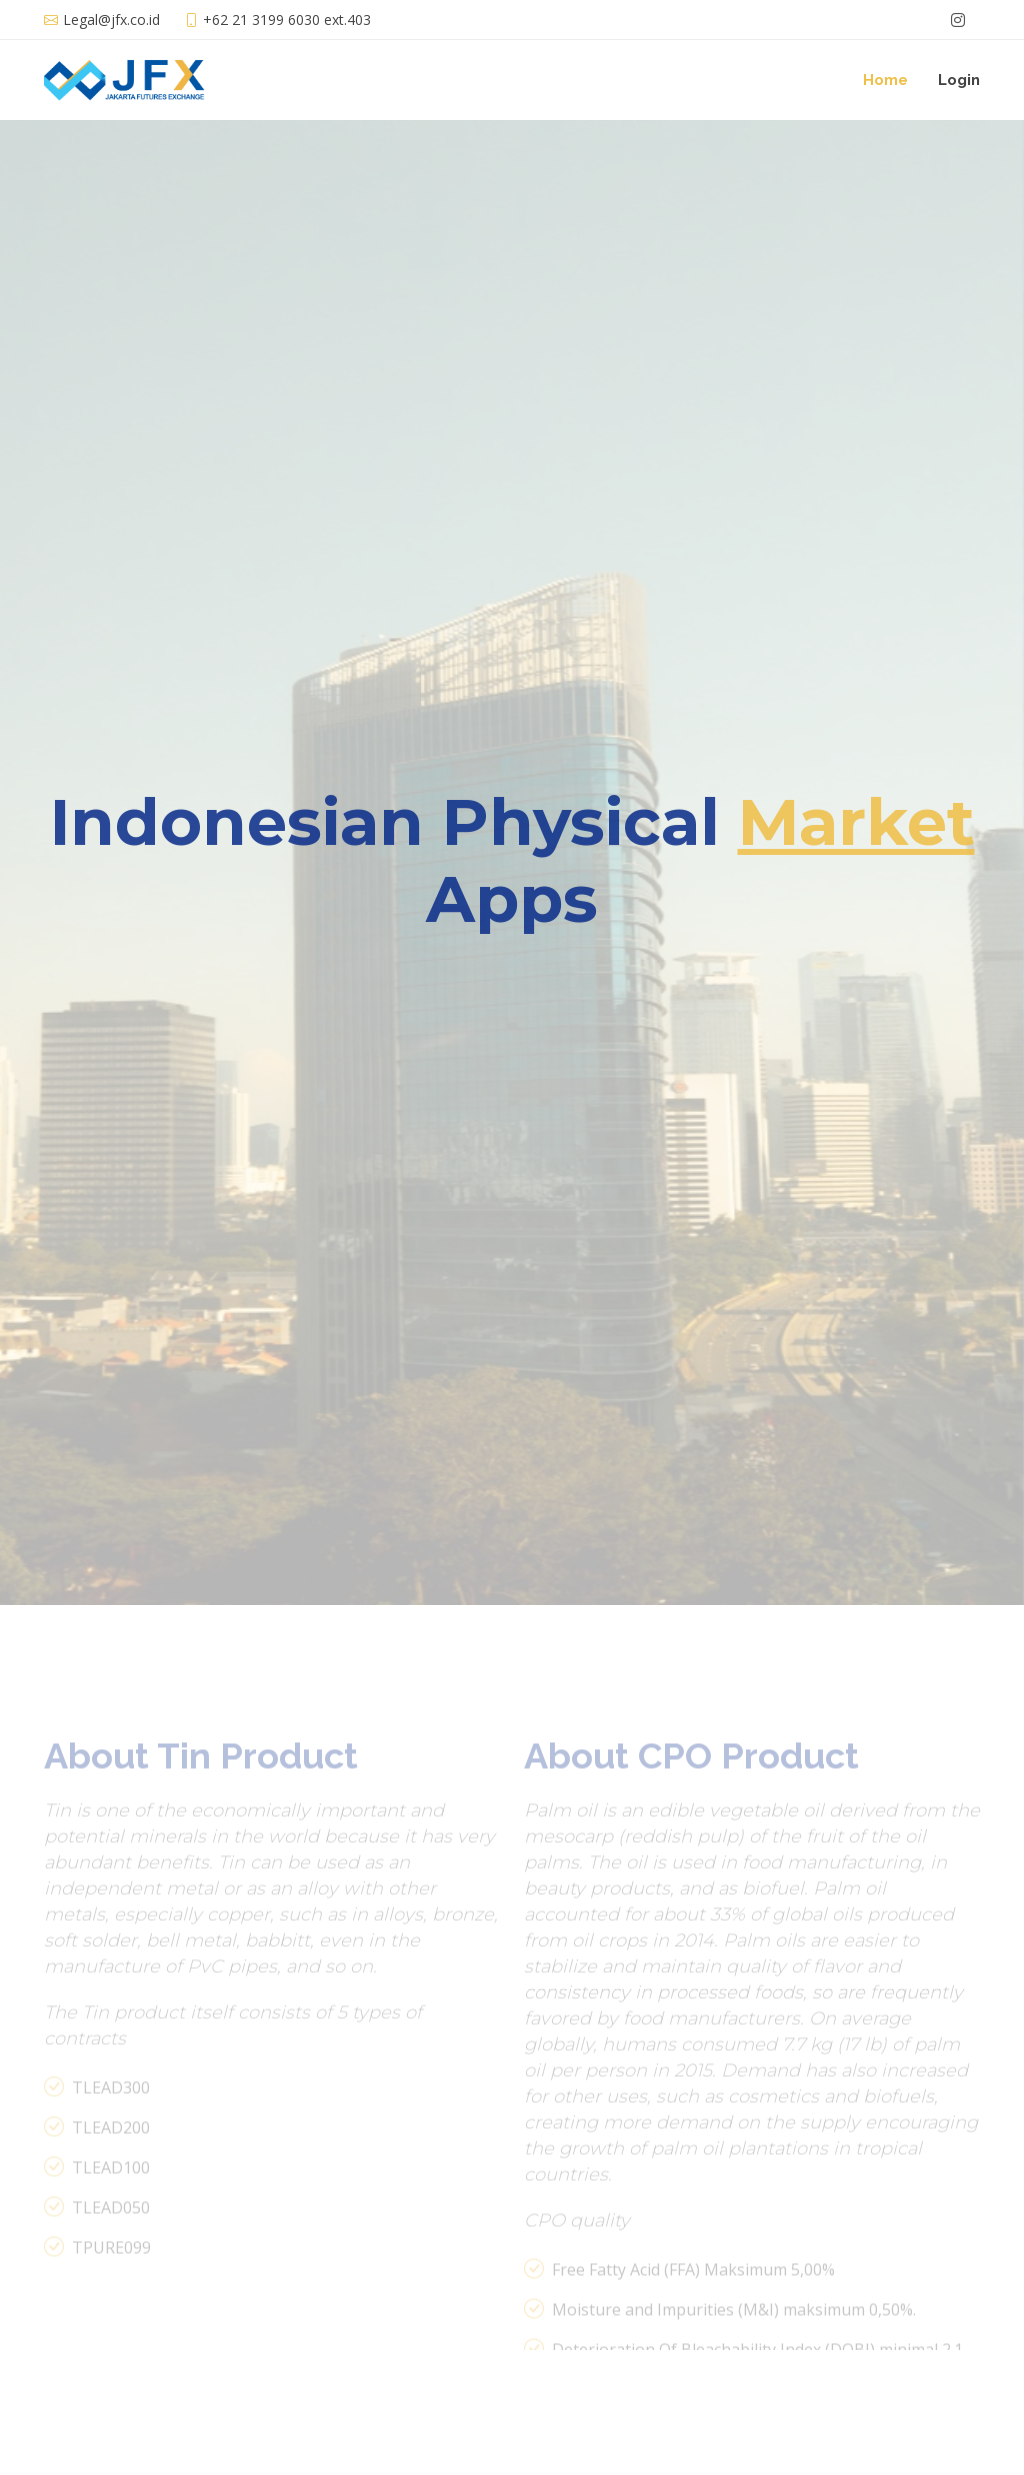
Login (959, 80)
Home (885, 80)
